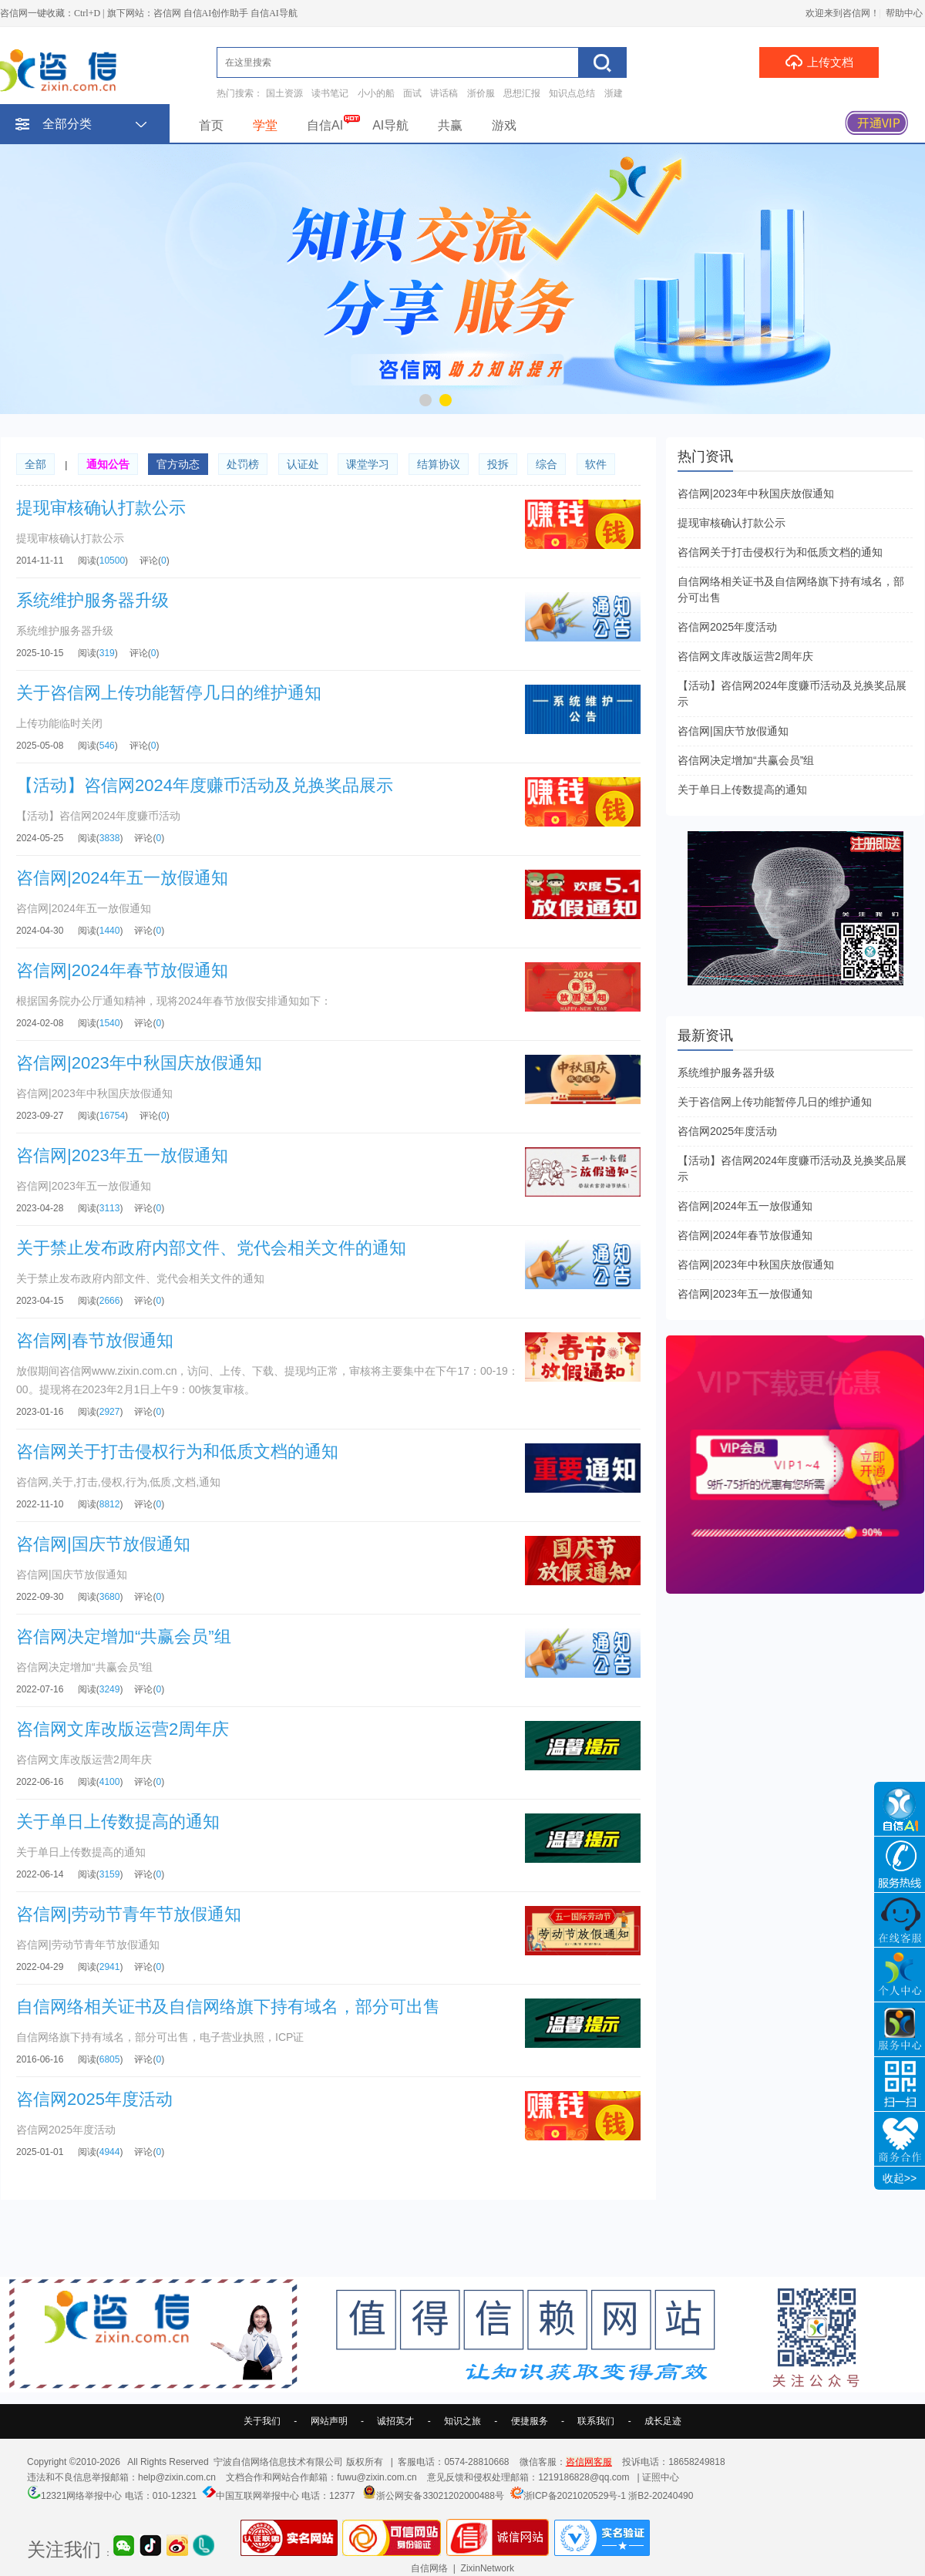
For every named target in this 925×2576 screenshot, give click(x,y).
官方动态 (178, 464)
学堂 (265, 125)
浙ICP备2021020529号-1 (574, 2495)
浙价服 (481, 93)
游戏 (504, 125)
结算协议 (438, 464)
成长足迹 (662, 2421)
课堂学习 (367, 464)
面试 (412, 93)
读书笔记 (329, 93)
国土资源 (284, 93)
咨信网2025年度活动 (727, 627)
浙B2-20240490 (660, 2495)
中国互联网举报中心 (257, 2495)
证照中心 (660, 2477)
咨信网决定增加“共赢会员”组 (746, 760)
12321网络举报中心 (81, 2495)
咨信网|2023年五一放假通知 (745, 1294)
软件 (596, 464)
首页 (211, 125)
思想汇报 (521, 93)
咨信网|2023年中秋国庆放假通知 (756, 493)
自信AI (325, 125)
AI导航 (390, 125)
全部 (35, 464)
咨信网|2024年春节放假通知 (745, 1235)
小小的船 (376, 93)
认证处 (303, 464)
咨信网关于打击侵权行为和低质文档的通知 (780, 552)
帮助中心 (904, 13)
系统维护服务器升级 (726, 1072)
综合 (546, 464)
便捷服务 (529, 2421)
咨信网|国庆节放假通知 (733, 731)
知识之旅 (462, 2421)
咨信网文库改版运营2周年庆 (745, 656)
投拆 (498, 464)
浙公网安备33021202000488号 (439, 2495)
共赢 (450, 125)
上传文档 (819, 61)
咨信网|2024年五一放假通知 (745, 1206)
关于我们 (262, 2421)
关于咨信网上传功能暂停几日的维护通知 (775, 1102)
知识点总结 (572, 93)
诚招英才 (395, 2421)
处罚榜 (243, 464)
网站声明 (329, 2421)
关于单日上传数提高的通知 (742, 789)
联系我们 (595, 2421)
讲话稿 (444, 93)
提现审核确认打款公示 (731, 523)
